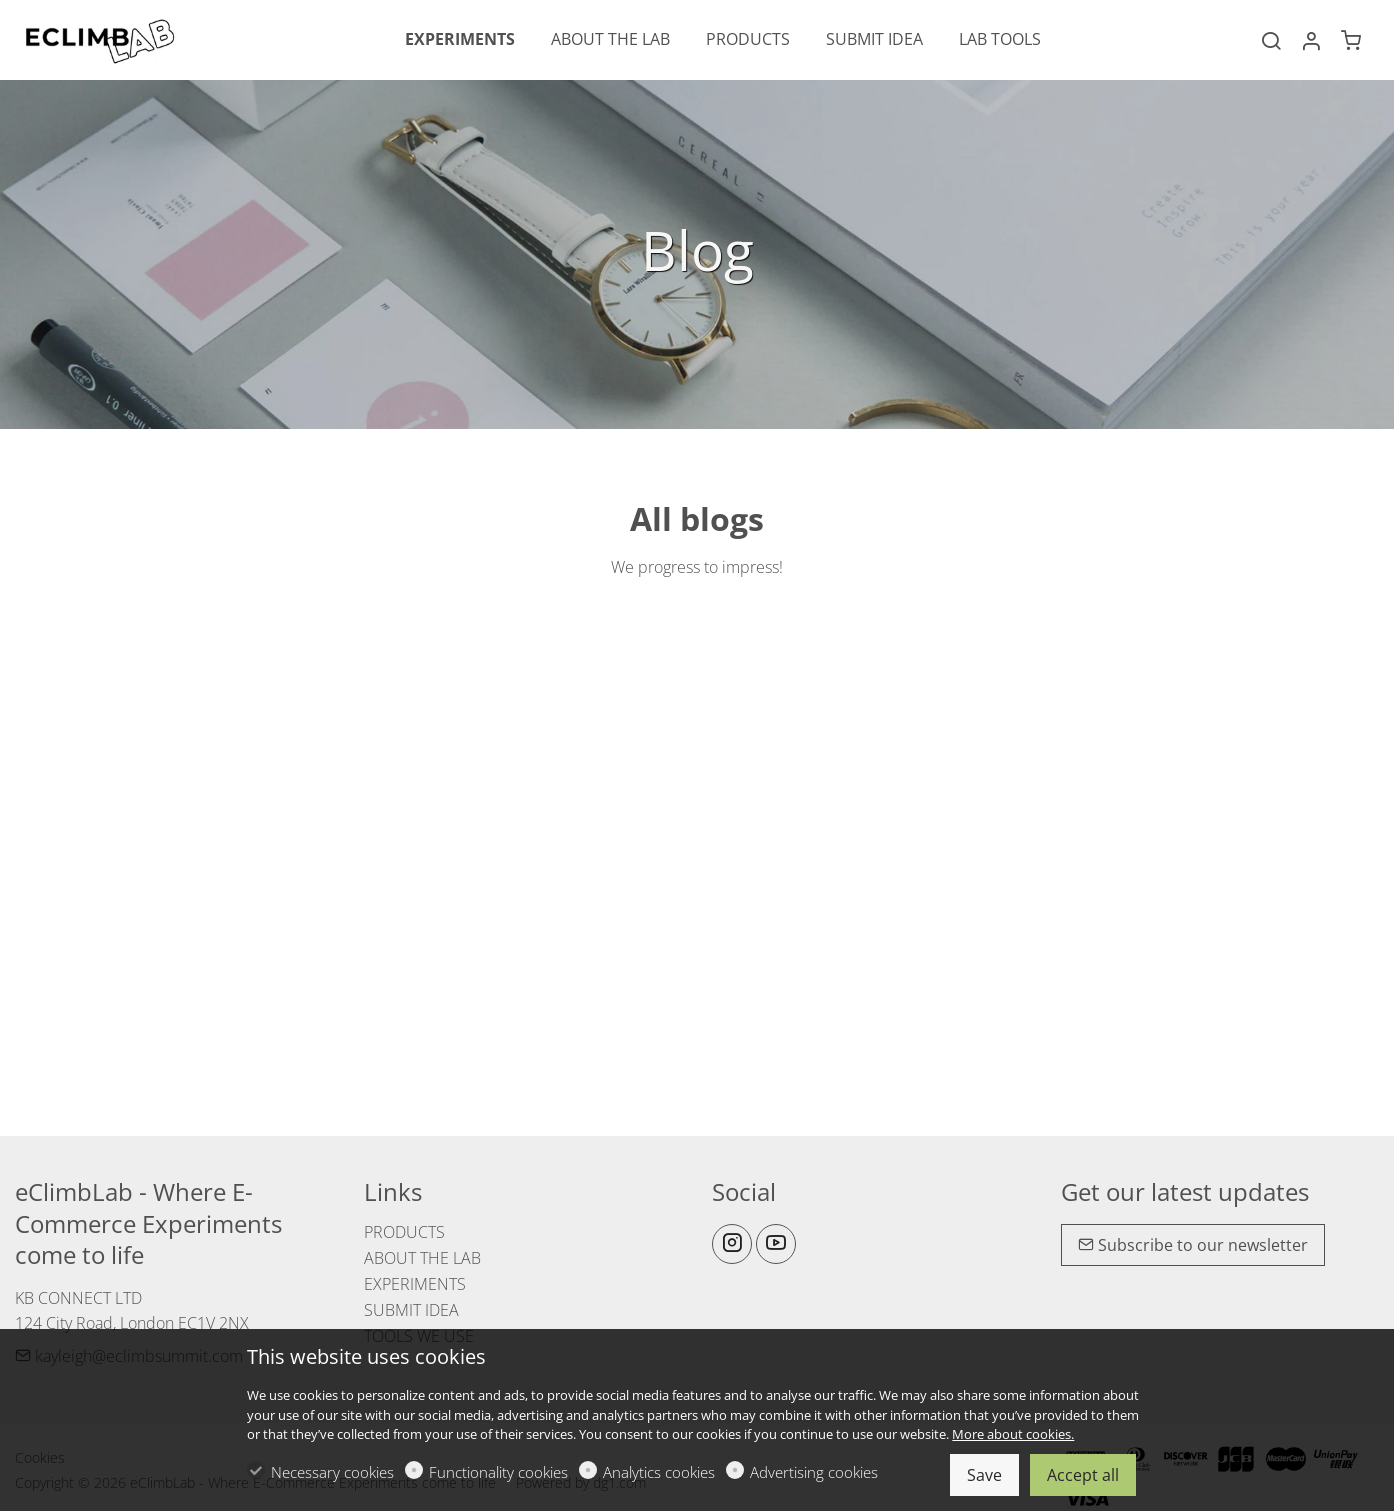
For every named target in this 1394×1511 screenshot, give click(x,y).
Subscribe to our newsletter (1193, 1245)
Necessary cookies (332, 1472)
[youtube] (776, 1244)
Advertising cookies (814, 1472)
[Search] (1271, 41)
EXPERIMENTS (415, 1284)
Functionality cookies (498, 1472)
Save (984, 1475)
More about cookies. (1013, 1434)
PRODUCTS (404, 1232)
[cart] (1351, 41)
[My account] (1311, 41)
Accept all (1083, 1475)
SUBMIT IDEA (411, 1310)
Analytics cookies (659, 1472)
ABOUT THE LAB (422, 1258)
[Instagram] (732, 1244)
